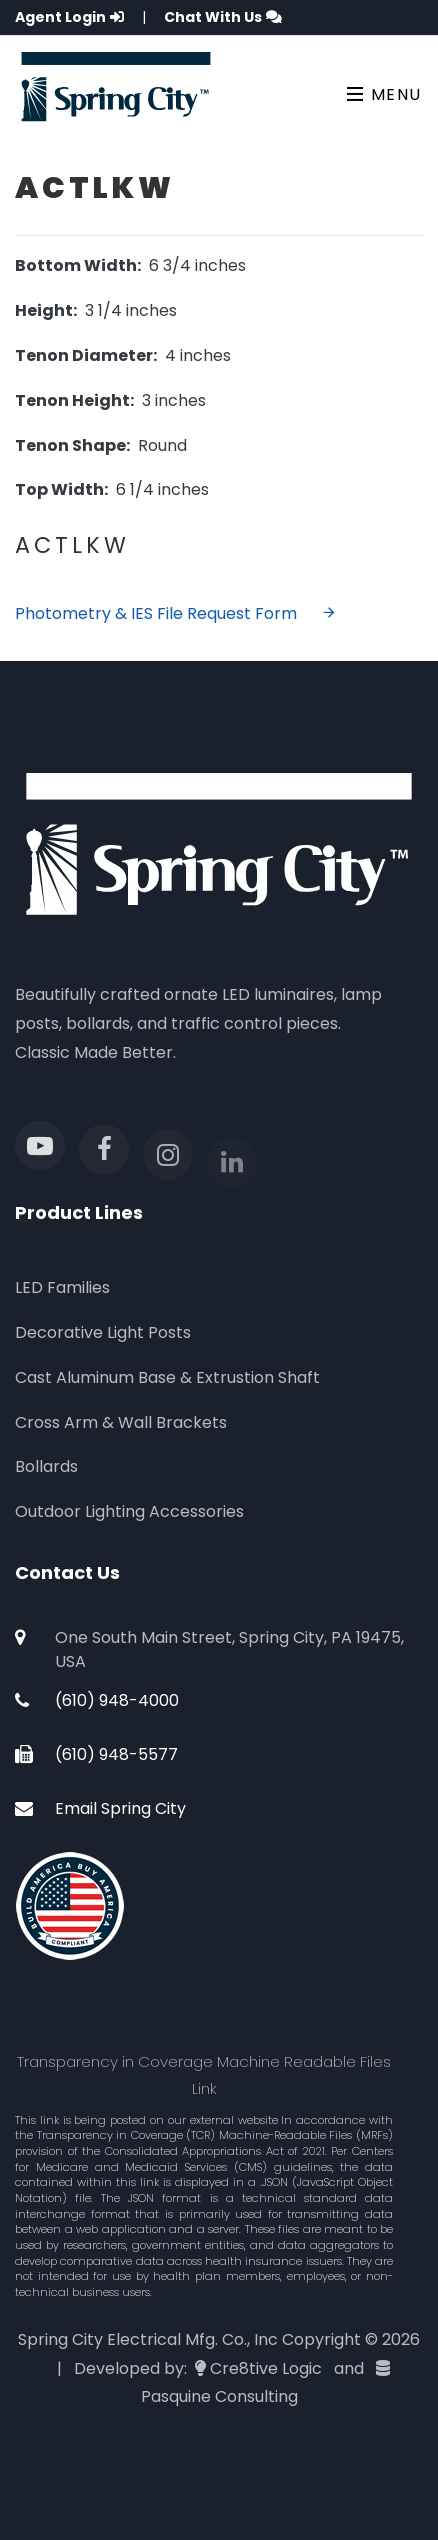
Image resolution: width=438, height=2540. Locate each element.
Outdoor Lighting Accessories (129, 1511)
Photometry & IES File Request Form (176, 613)
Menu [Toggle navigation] (384, 94)
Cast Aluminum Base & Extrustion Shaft (167, 1377)
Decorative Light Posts (103, 1332)
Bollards (46, 1466)
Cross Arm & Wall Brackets (121, 1422)
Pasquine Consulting (219, 2396)
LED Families (62, 1287)
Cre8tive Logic (266, 2368)
